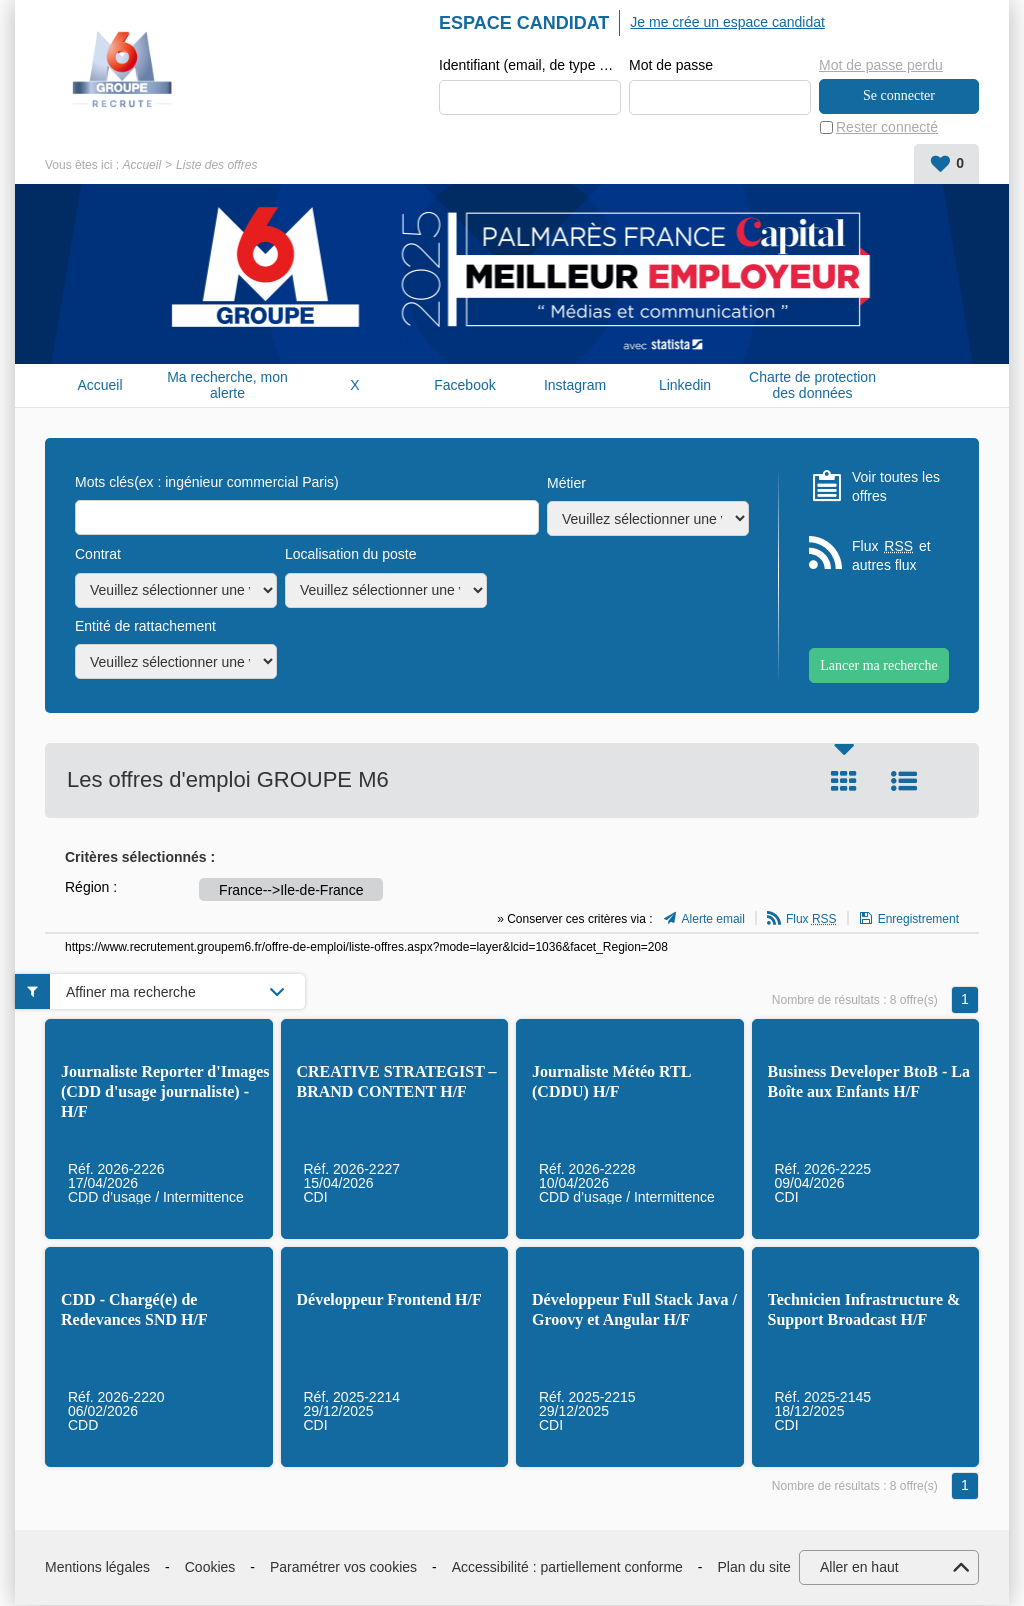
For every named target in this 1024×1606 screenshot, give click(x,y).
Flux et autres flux (891, 556)
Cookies (210, 1568)
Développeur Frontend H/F (389, 1300)
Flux (811, 920)
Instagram (575, 386)
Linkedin (685, 386)
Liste (904, 782)
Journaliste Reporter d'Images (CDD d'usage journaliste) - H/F (165, 1092)
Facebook (464, 386)
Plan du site (754, 1568)
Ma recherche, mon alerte (227, 385)
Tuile (844, 782)
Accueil (141, 166)
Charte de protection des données (812, 385)
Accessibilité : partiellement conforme (567, 1568)
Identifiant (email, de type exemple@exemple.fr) (530, 66)
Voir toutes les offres (896, 487)
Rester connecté (887, 128)
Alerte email (713, 920)
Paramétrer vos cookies (343, 1568)
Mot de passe (671, 66)
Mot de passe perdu (881, 65)
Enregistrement (918, 920)
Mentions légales (97, 1568)
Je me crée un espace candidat (727, 22)
